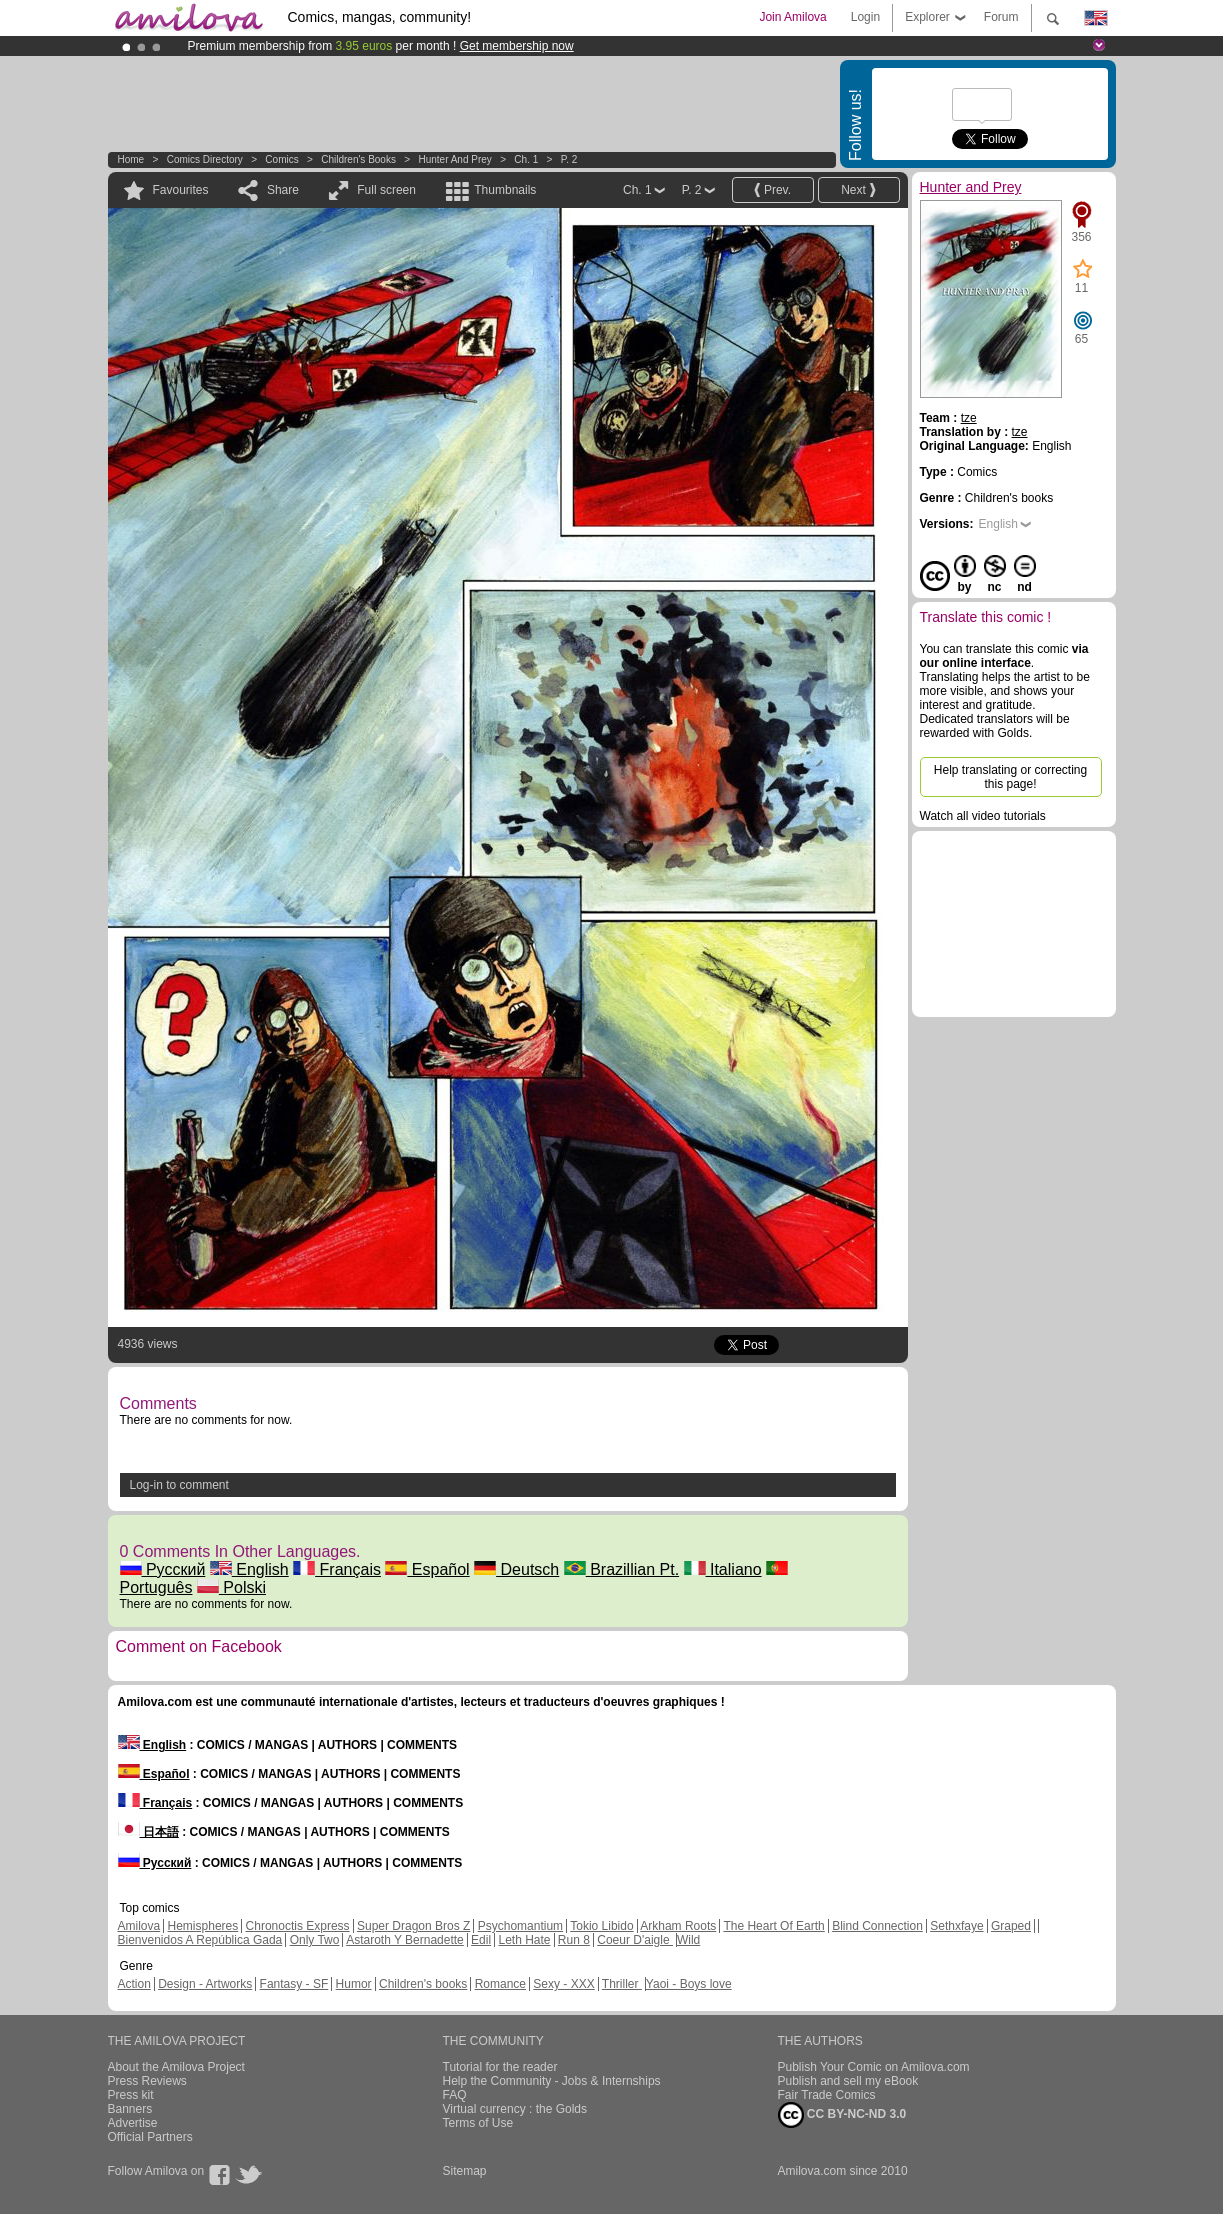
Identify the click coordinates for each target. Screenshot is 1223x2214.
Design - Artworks (205, 1984)
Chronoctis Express (298, 1926)
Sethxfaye (956, 1926)
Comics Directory (205, 159)
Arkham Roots (678, 1926)
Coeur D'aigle (635, 1940)
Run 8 (574, 1940)
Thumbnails (505, 190)
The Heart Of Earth (773, 1926)
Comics (281, 159)
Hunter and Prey (454, 159)
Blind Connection (877, 1926)
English (249, 1569)
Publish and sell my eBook (848, 2081)
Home (131, 159)
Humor (354, 1984)
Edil (481, 1940)
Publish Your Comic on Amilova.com (874, 2067)
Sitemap (465, 2171)
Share (283, 190)
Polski (231, 1587)
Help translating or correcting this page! (1010, 777)
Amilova (139, 1926)
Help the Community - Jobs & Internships (552, 2081)
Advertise (133, 2123)
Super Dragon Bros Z (413, 1926)
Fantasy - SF (294, 1984)
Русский (163, 1569)
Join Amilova (792, 17)
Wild (688, 1940)
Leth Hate (524, 1940)
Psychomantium (520, 1926)
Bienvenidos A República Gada (200, 1940)
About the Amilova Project (176, 2067)
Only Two (315, 1940)
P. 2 (569, 159)
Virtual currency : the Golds (515, 2109)
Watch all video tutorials (983, 816)
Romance (500, 1984)
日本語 (148, 1832)
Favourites (181, 190)
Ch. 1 (526, 159)
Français (337, 1569)
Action (134, 1984)
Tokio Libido (601, 1926)
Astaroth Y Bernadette (405, 1940)
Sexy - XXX (563, 1984)
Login (865, 17)
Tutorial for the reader (500, 2067)
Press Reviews (147, 2081)
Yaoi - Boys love (689, 1984)
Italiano (723, 1569)
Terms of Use (478, 2123)
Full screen (386, 190)
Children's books (358, 159)
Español (427, 1569)
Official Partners (150, 2137)
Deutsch (516, 1569)
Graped (1011, 1926)
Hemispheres (203, 1926)
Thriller (622, 1984)
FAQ (455, 2095)
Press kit (131, 2095)
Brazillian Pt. (621, 1569)
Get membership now (517, 46)
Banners (130, 2109)
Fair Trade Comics (827, 2095)
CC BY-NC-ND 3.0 (842, 2115)
